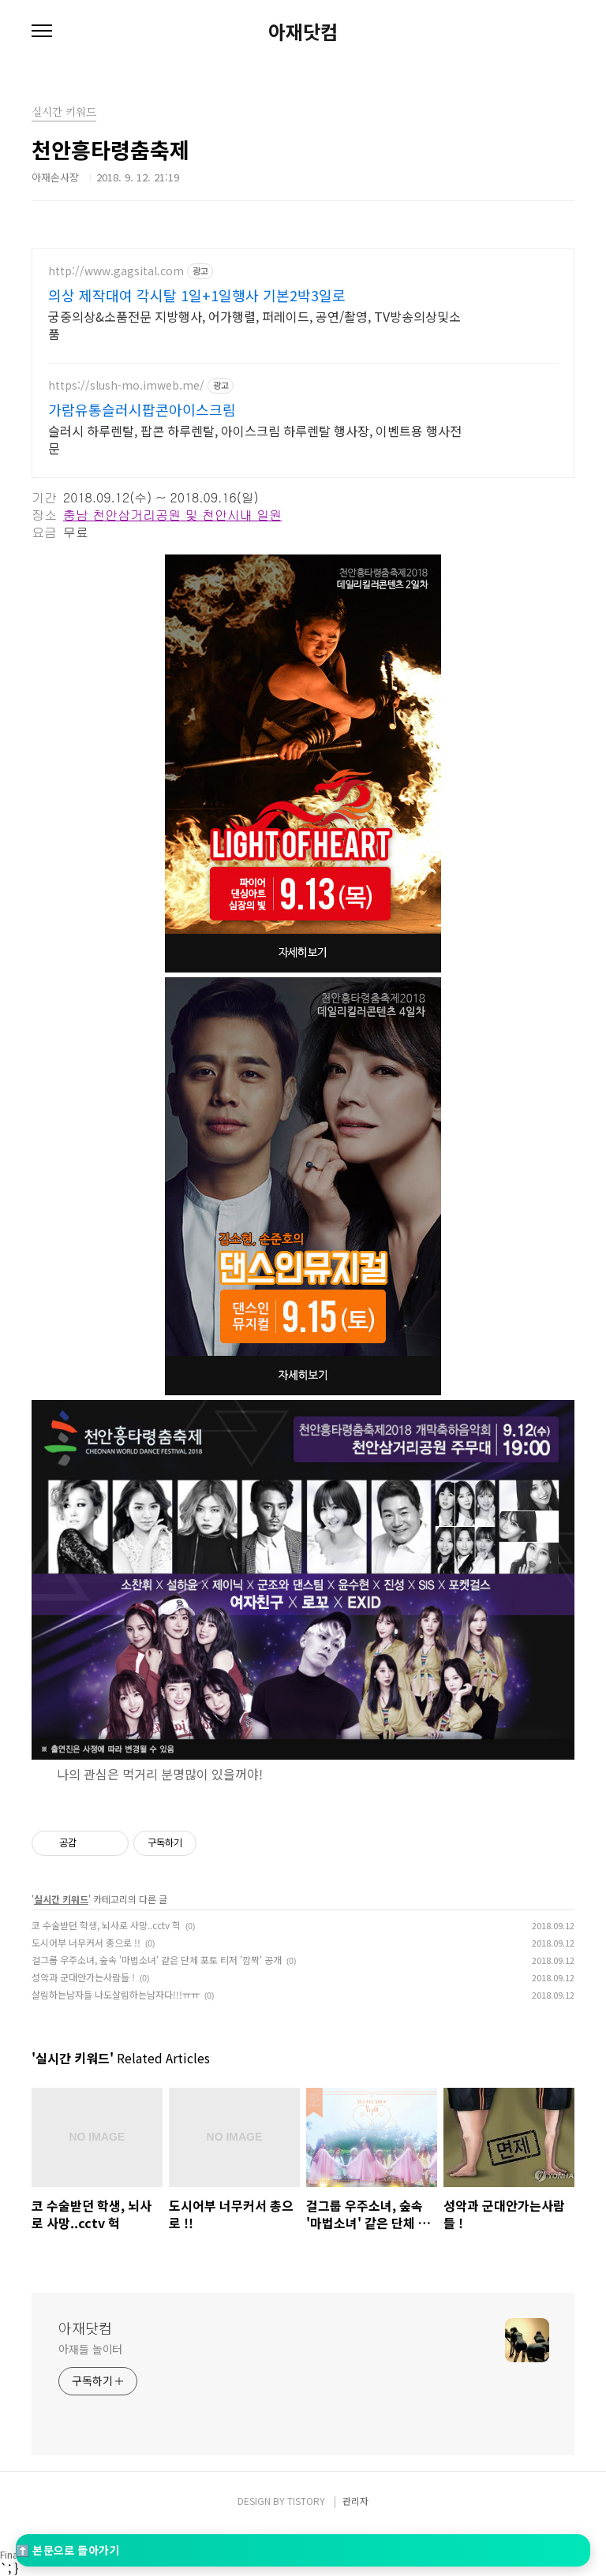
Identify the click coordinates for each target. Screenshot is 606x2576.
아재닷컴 (303, 31)
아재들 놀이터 (90, 2347)
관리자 (355, 2499)
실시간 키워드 (61, 1897)
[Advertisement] (303, 358)
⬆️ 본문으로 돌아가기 (67, 2550)
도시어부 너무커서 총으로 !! (86, 1940)
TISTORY (306, 2499)
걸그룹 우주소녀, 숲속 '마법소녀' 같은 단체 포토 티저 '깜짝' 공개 (157, 1958)
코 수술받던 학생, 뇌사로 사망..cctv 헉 (106, 1923)
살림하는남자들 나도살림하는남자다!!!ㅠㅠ (116, 1992)
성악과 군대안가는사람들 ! (83, 1975)
